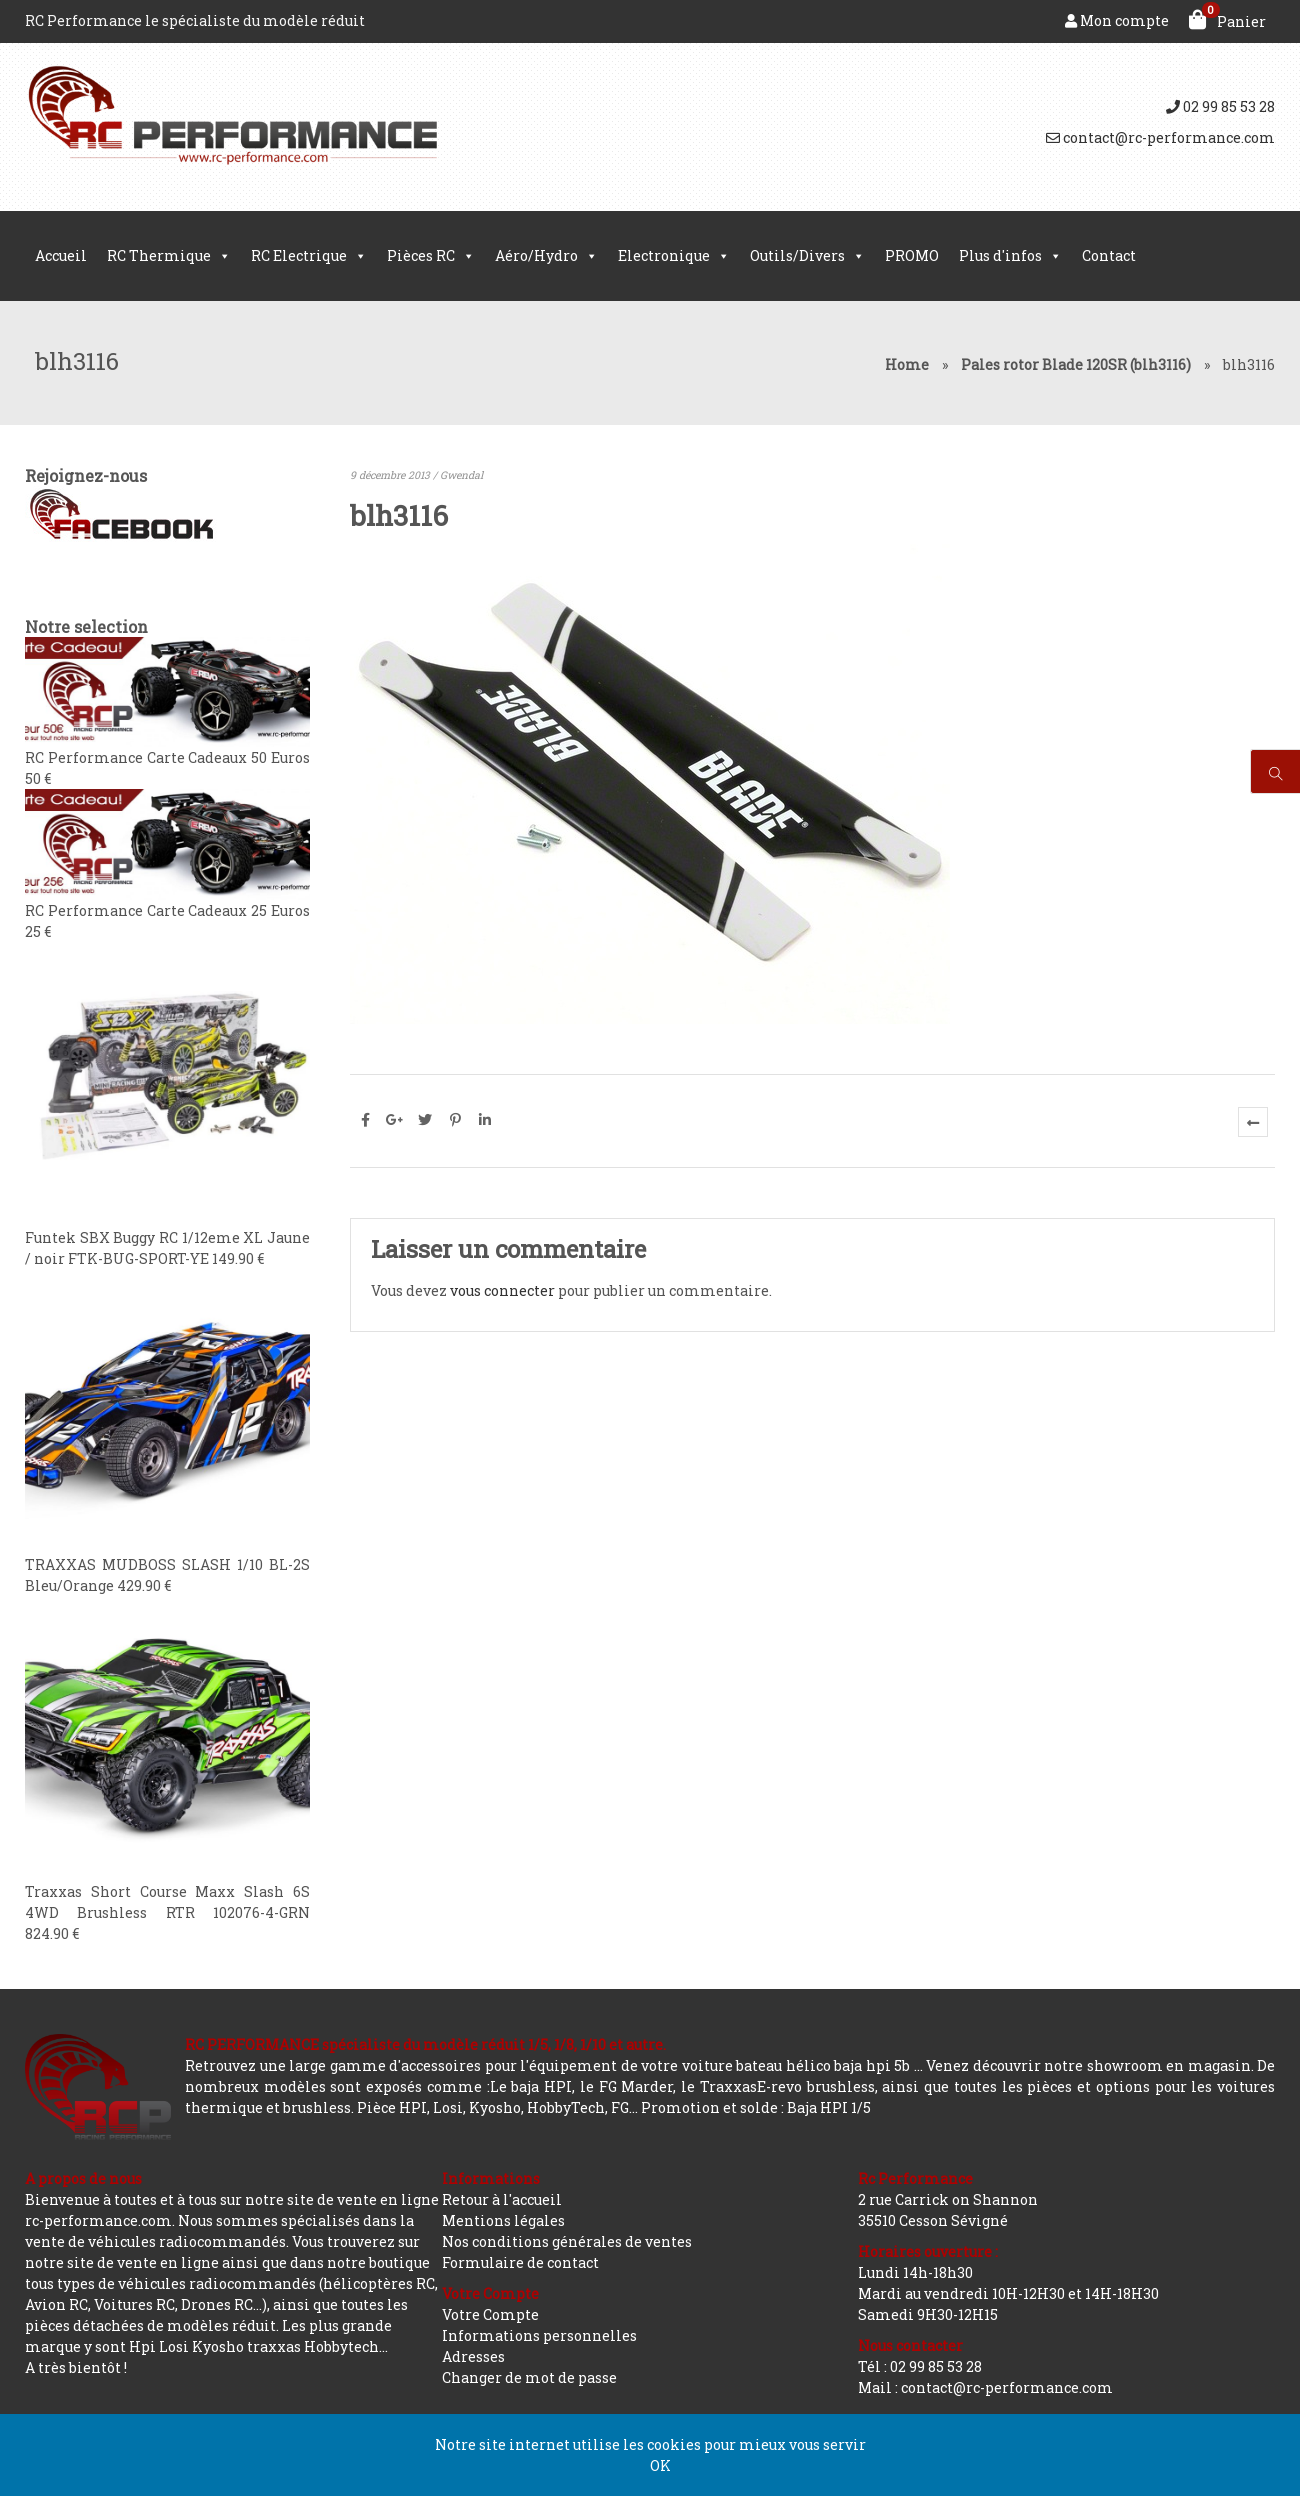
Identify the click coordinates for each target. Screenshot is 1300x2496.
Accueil (61, 255)
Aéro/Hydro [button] (546, 256)
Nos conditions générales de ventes (567, 2241)
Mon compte (1117, 20)
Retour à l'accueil (502, 2199)
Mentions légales (503, 2220)
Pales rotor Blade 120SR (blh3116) (1076, 364)
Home (907, 364)
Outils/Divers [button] (807, 256)
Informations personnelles (539, 2335)
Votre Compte (490, 2314)
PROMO (912, 255)
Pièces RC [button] (431, 256)
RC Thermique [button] (169, 256)
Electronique (674, 256)
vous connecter (502, 1290)
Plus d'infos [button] (1010, 256)
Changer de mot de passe (529, 2377)
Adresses (473, 2356)
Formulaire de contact (520, 2262)
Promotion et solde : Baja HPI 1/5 (756, 2107)
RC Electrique (309, 256)
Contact (1109, 255)
